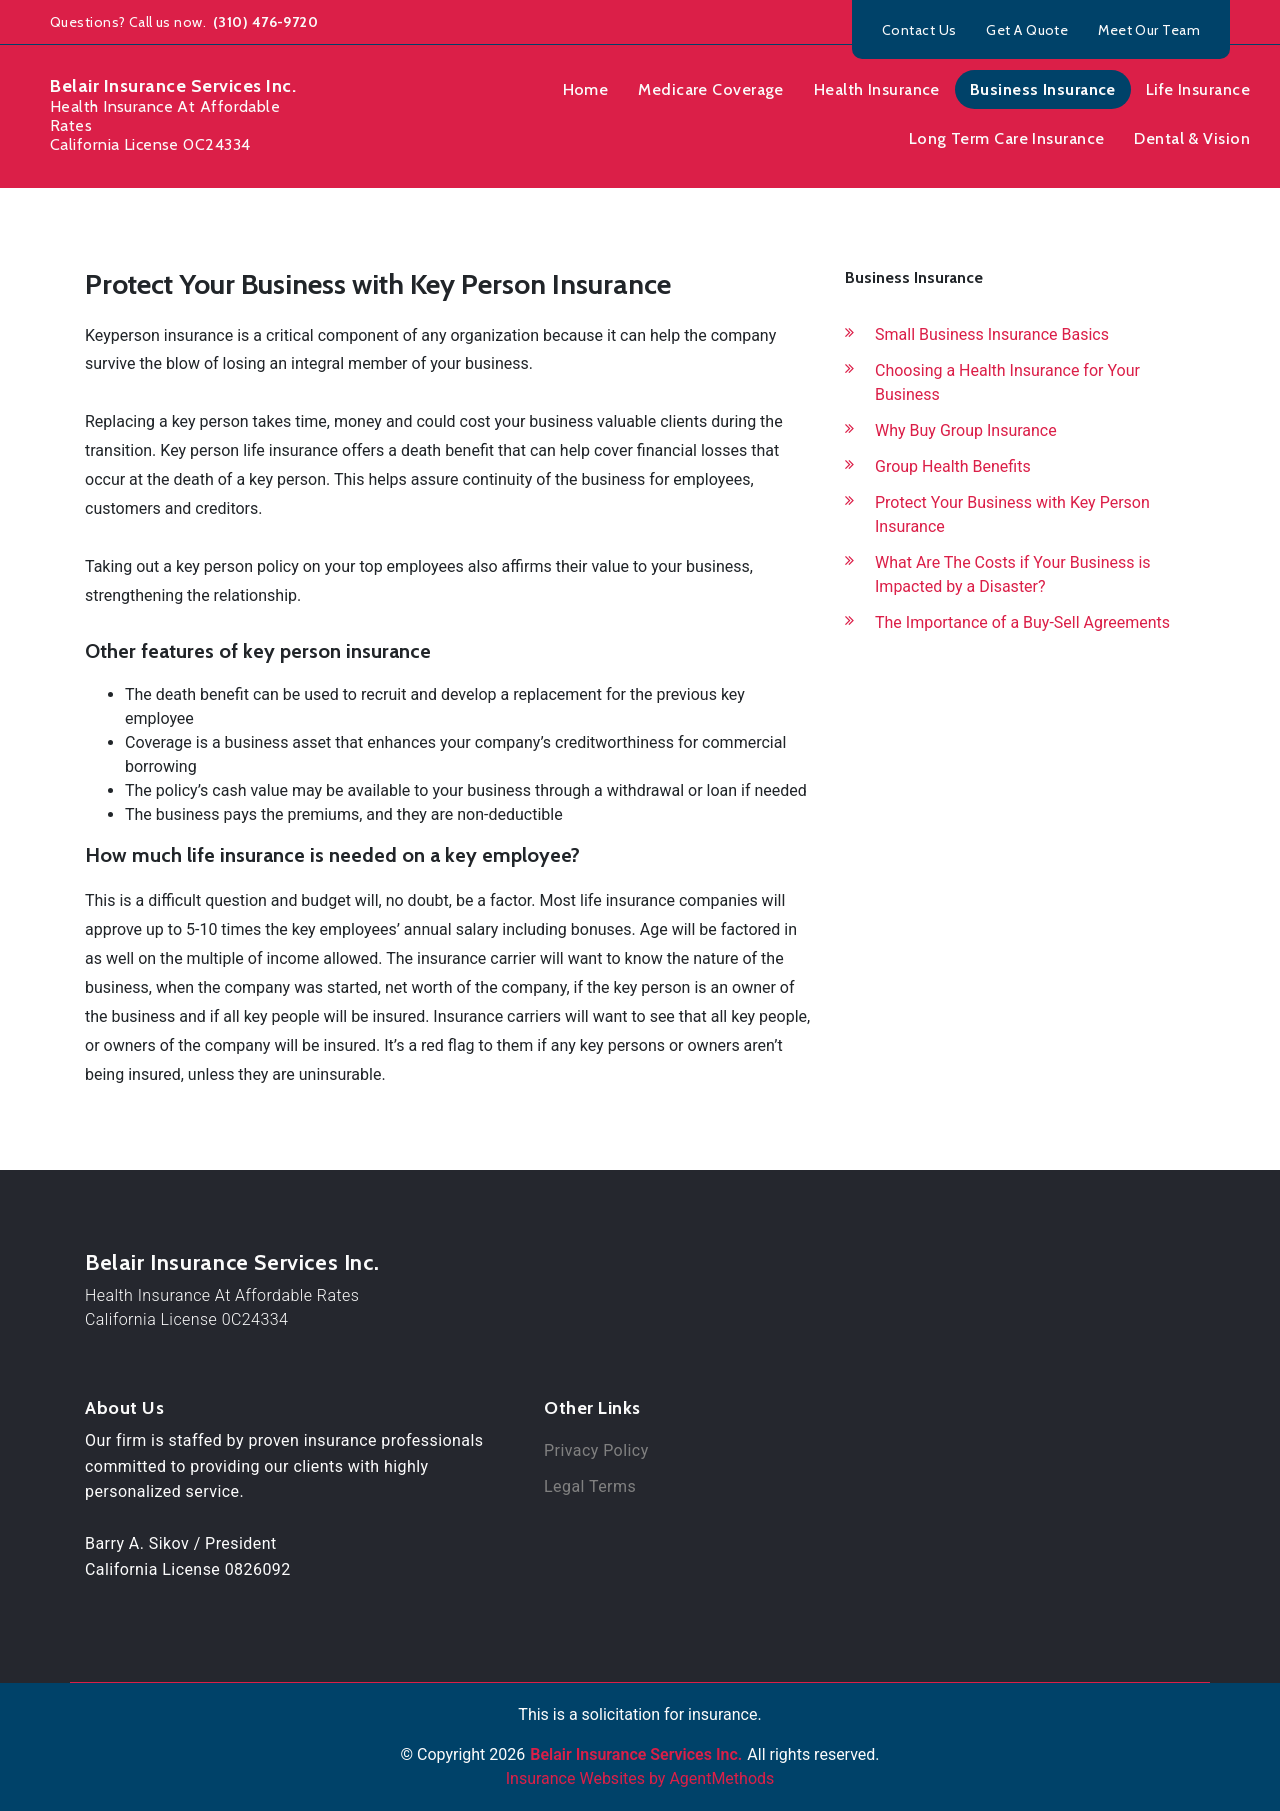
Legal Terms (590, 1486)
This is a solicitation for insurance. (639, 1714)
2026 (507, 1754)
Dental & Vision (1192, 138)
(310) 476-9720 (264, 22)
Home (586, 89)
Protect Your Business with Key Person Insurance (1012, 514)
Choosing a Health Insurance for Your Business (1007, 382)
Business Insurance (1043, 89)
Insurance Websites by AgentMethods (640, 1778)
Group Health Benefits (953, 466)
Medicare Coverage (710, 89)
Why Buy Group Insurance (966, 430)
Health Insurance (877, 89)
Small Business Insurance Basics (992, 334)
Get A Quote (1027, 30)
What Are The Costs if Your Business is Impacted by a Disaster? (1013, 574)
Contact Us (919, 30)
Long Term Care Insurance (1007, 138)
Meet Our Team (1149, 30)
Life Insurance (1198, 89)
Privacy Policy (596, 1450)
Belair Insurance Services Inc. (232, 1263)
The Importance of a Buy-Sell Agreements (1022, 622)
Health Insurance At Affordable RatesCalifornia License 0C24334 (222, 1307)
